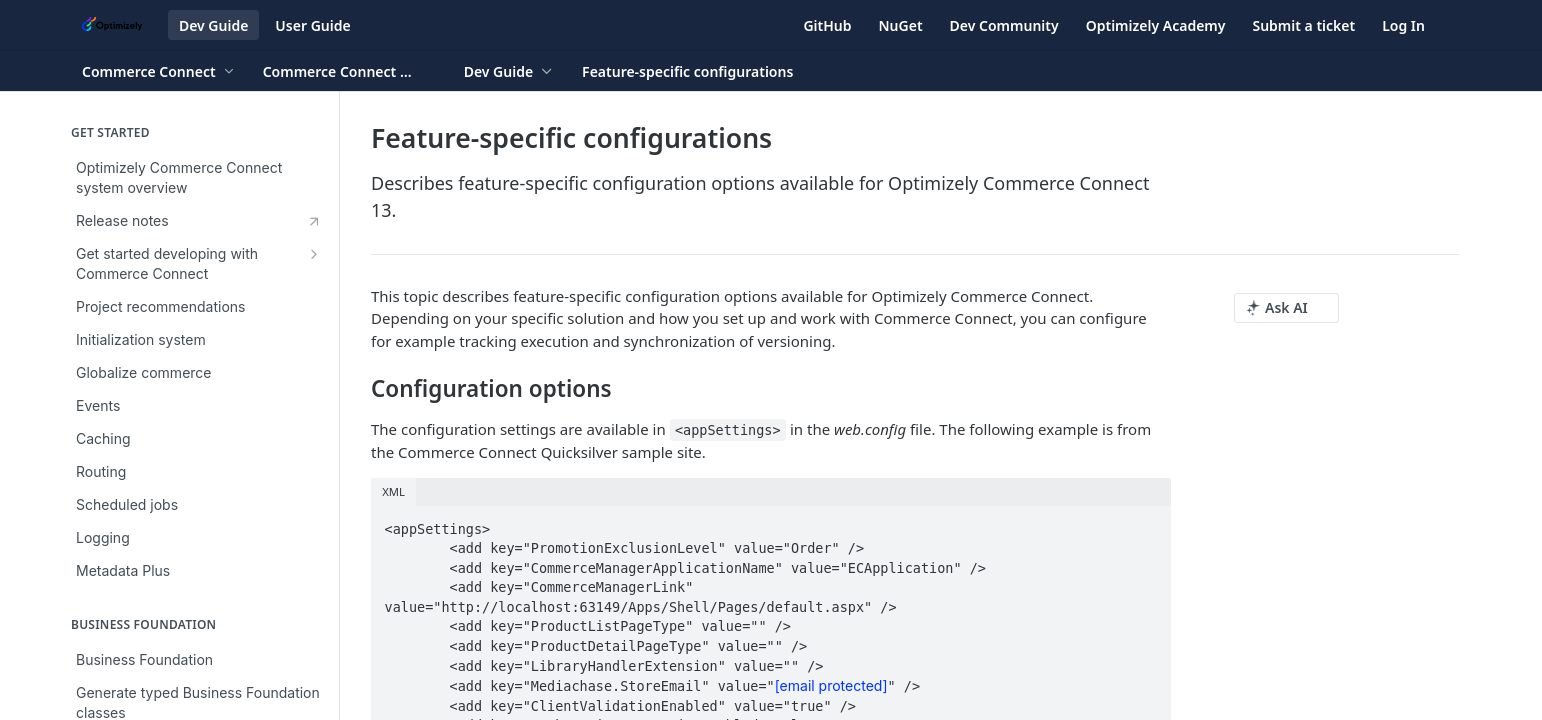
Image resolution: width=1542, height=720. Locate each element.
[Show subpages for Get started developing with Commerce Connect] (314, 254)
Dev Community (1004, 25)
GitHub (827, 25)
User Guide (312, 25)
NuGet (901, 25)
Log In (1403, 25)
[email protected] (831, 685)
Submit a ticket (1303, 25)
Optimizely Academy (1156, 25)
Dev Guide (213, 25)
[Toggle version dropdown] (350, 71)
